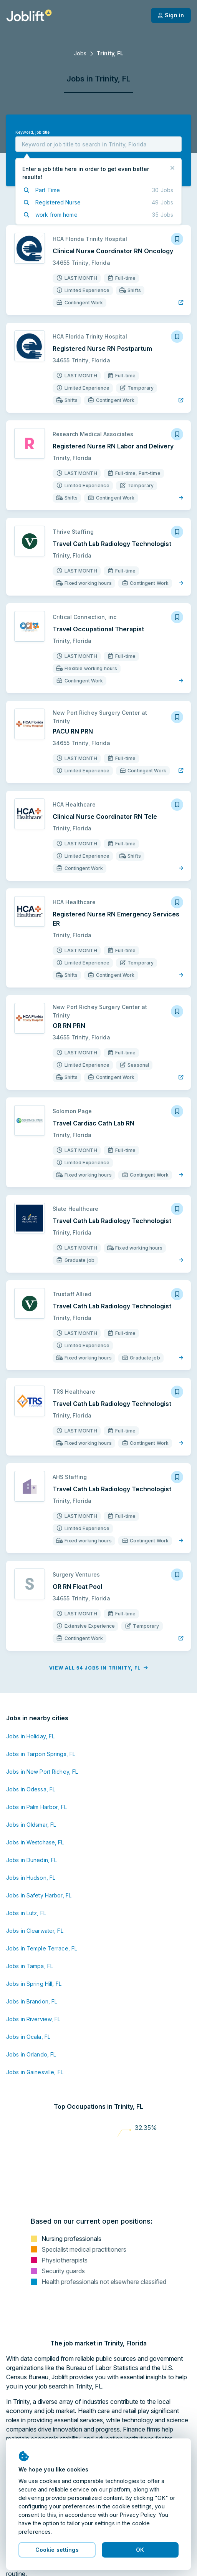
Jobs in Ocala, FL (28, 2036)
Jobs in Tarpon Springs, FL (40, 1754)
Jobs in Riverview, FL (33, 2019)
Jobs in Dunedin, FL (31, 1860)
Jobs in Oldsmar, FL (31, 1824)
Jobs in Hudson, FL (30, 1877)
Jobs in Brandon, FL (31, 2001)
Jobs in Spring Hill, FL (33, 1983)
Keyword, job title (32, 132)
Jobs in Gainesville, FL (34, 2072)
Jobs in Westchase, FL (35, 1842)
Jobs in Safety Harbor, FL (38, 1895)
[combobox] (98, 144)
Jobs (80, 53)
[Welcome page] (29, 15)
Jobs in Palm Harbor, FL (36, 1807)
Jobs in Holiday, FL (30, 1736)
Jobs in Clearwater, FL (34, 1930)
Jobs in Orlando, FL (31, 2054)
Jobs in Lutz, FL (26, 1913)
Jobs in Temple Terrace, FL (41, 1948)
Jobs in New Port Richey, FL (42, 1771)
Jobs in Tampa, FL (29, 1966)
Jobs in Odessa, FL (30, 1789)
